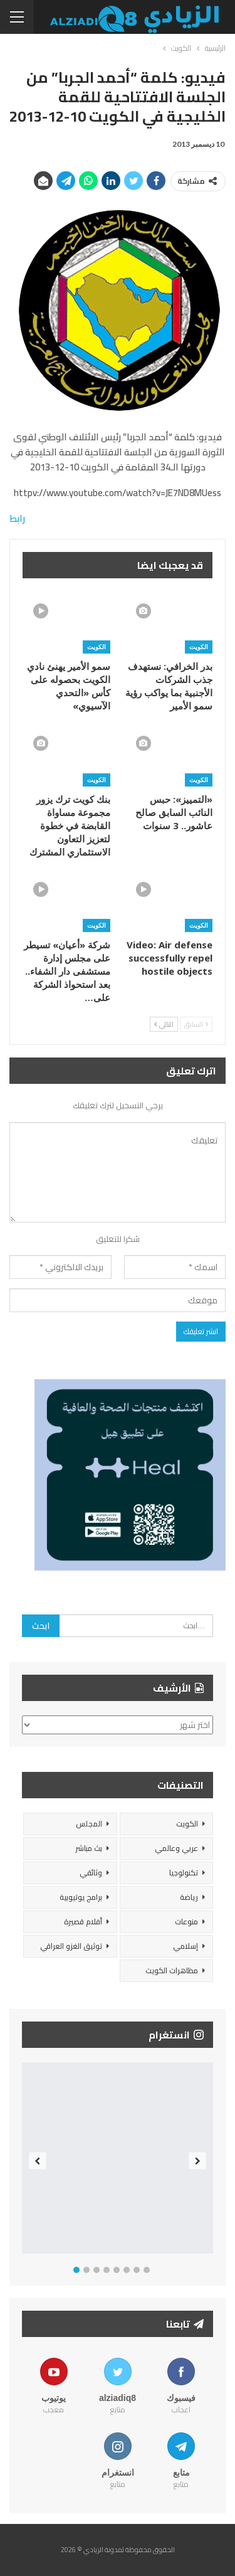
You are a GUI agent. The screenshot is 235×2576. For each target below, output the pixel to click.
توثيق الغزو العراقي (71, 1946)
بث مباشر (88, 1848)
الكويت (198, 646)
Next (197, 2161)
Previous (37, 2161)
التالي (164, 1024)
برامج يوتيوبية (81, 1897)
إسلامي (185, 1946)
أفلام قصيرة (83, 1921)
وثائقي (91, 1872)
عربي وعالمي (176, 1848)
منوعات (186, 1921)
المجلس (89, 1823)
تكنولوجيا (183, 1872)
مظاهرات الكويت (171, 1970)
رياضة (189, 1897)
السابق (196, 1024)
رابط (17, 518)
